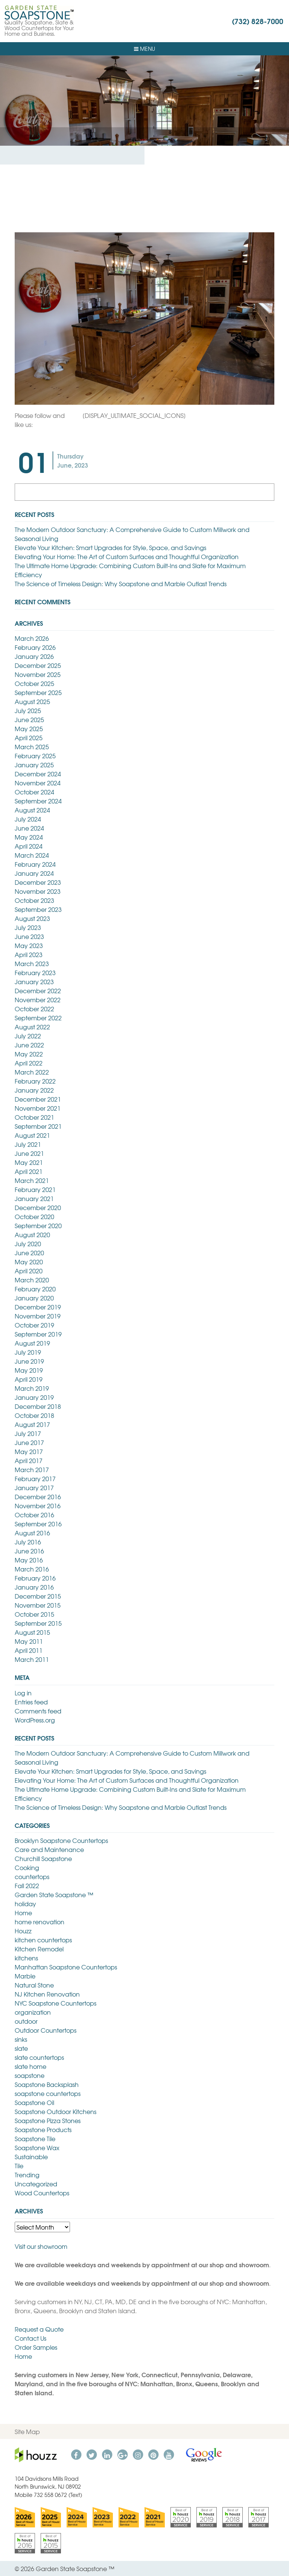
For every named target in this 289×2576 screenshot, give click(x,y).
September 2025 (38, 692)
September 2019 (38, 1333)
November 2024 (38, 782)
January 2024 (34, 873)
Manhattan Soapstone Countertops (66, 1966)
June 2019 (29, 1361)
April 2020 (29, 1270)
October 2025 (34, 683)
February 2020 (35, 1288)
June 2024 (29, 827)
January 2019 (34, 1397)
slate (21, 2048)
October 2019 (34, 1324)
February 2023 (35, 972)
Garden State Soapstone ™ (54, 1894)
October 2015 (34, 1614)
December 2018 (38, 1406)
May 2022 (29, 1053)
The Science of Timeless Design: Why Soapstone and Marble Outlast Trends (121, 583)
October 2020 (34, 1216)
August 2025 (32, 701)
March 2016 (32, 1568)
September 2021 (38, 1126)
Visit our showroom (41, 2246)
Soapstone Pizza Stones (48, 2120)
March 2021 (32, 1180)
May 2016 (29, 1559)
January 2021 (34, 1198)
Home (23, 1912)
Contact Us (30, 2338)
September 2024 (38, 800)
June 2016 (29, 1550)
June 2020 (29, 1252)
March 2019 (32, 1388)
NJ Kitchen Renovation (47, 1993)
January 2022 (34, 1089)
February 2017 (35, 1478)
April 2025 (29, 737)
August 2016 (32, 1532)
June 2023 (29, 936)
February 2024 (35, 864)
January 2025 (34, 764)
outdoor (26, 2021)
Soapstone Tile (35, 2138)
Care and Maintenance (49, 1849)
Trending (27, 2174)
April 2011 (29, 1650)
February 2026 (35, 647)
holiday (25, 1903)
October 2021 (34, 1117)
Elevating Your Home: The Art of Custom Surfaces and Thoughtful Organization (127, 556)
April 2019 (29, 1379)
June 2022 (29, 1044)
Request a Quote (39, 2329)
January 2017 (34, 1487)
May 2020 (29, 1261)
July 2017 (28, 1433)
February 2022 (35, 1080)
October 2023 (34, 900)
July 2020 (28, 1243)
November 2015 (38, 1605)
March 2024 (32, 855)
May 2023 (29, 945)
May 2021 (29, 1162)
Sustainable (31, 2156)
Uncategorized (36, 2183)
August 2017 (32, 1424)
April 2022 (29, 1062)
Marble (25, 1975)
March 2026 (32, 638)
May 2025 (29, 728)
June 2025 (29, 719)
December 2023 (38, 882)
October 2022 (34, 1008)
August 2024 (32, 809)
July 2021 (28, 1144)
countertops (32, 1876)
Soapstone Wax (37, 2147)
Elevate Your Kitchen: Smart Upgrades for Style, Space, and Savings (110, 547)
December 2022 (38, 990)
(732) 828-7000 (257, 20)
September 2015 (38, 1623)
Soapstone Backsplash (47, 2084)
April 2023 (29, 954)
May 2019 (29, 1370)
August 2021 (32, 1135)
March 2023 (32, 963)
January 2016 (34, 1586)
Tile (19, 2165)
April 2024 (29, 846)
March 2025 (32, 746)
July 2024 (28, 818)
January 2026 (34, 656)
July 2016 (28, 1541)
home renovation (39, 1921)
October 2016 (34, 1514)
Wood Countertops (42, 2192)
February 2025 (35, 755)
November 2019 (38, 1315)
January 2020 (34, 1297)
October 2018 (34, 1415)
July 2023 (28, 927)
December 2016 (38, 1496)
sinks (21, 2039)
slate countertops (39, 2057)
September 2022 (38, 1017)
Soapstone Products (43, 2129)
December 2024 (38, 773)
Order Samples (36, 2347)
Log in (23, 1692)
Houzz (23, 1930)
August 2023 (32, 918)
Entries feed (31, 1701)
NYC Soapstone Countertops (55, 2002)
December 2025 (38, 665)
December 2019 (38, 1306)
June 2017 (29, 1442)
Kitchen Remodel (39, 1948)
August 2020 (32, 1234)
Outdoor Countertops (45, 2030)
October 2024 (34, 791)
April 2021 (29, 1171)
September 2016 (38, 1523)
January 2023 (34, 981)
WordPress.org (35, 1719)
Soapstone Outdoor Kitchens (55, 2111)
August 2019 (32, 1342)
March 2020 (32, 1279)
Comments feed (38, 1710)
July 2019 (28, 1352)
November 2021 (38, 1108)
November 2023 (38, 891)
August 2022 (32, 1026)
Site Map (27, 2431)
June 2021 (29, 1153)
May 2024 (29, 836)
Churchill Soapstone (43, 1858)
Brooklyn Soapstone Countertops (61, 1840)
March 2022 (32, 1071)
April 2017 (29, 1460)
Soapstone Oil (34, 2102)
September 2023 (38, 909)
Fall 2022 (27, 1885)
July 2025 (28, 710)
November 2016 (38, 1505)
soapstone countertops (48, 2093)
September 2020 (38, 1225)
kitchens (26, 1957)
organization (33, 2012)
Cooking (27, 1867)
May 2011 (29, 1641)
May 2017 (29, 1451)
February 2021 (35, 1189)
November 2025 (38, 674)
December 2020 (38, 1207)
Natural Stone (34, 1984)
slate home (30, 2066)
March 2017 (32, 1469)
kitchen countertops (43, 1939)
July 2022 (28, 1035)
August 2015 (32, 1632)
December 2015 (38, 1595)
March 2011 (32, 1659)
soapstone (29, 2075)
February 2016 (35, 1577)
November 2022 (38, 999)
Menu (144, 48)
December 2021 (38, 1099)
